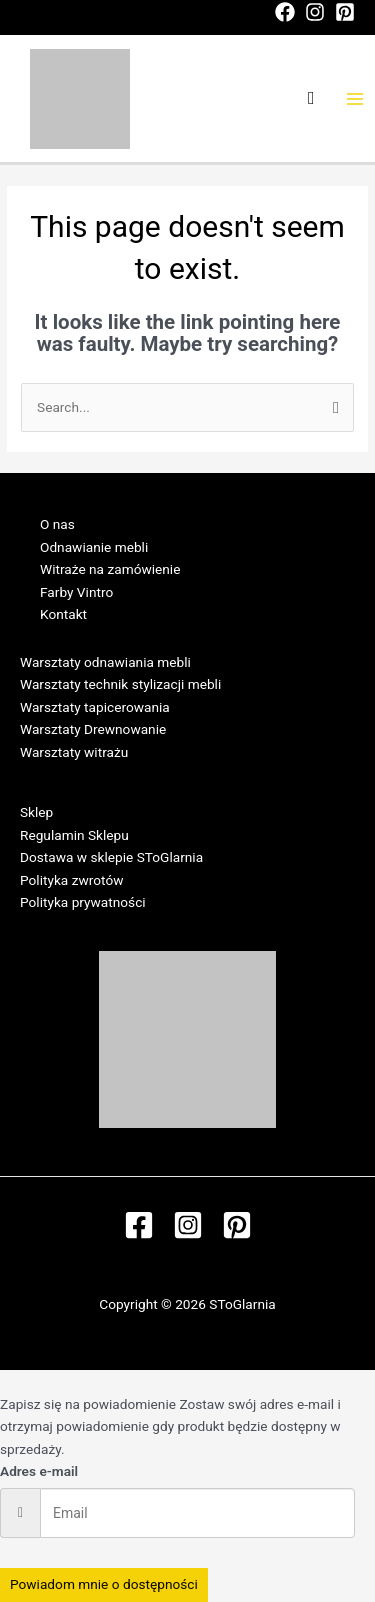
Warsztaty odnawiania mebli (105, 662)
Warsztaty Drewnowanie (93, 729)
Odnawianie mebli (94, 547)
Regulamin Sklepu (74, 835)
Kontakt (63, 614)
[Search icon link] (311, 98)
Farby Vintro (76, 592)
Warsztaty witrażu (74, 752)
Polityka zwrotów (71, 880)
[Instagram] (315, 12)
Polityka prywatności (83, 902)
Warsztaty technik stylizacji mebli (120, 684)
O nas (57, 524)
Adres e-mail (39, 1471)
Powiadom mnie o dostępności (104, 1584)
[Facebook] (285, 12)
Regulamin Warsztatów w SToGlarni (128, 775)
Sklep (36, 812)
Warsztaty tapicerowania (95, 707)
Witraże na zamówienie (110, 569)
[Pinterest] (345, 12)
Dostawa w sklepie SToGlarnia (111, 857)
